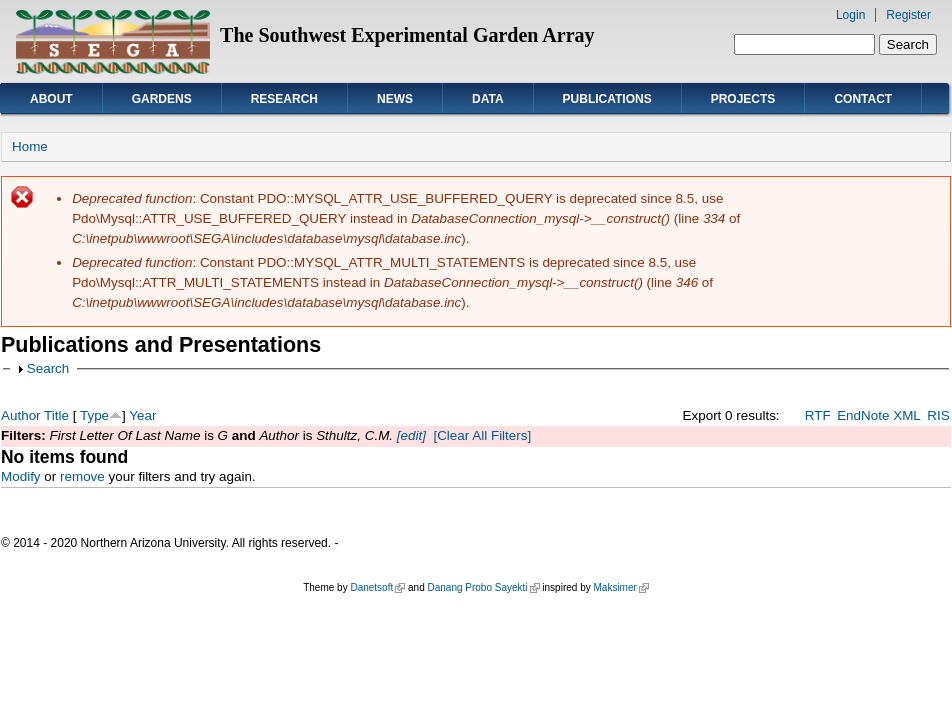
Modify (21, 476)
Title (56, 415)
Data (488, 99)
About (51, 99)
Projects (743, 99)
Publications (607, 99)
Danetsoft (377, 587)
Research (284, 99)
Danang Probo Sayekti (483, 587)
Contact (863, 99)
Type (94, 415)
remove (82, 476)
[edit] (409, 435)
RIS (938, 415)
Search (48, 368)
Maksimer (620, 587)
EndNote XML (879, 415)
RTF (818, 415)
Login (850, 15)
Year (142, 415)
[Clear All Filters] (482, 435)
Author (21, 415)
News (395, 99)
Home (30, 146)
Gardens (162, 99)
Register (908, 15)
